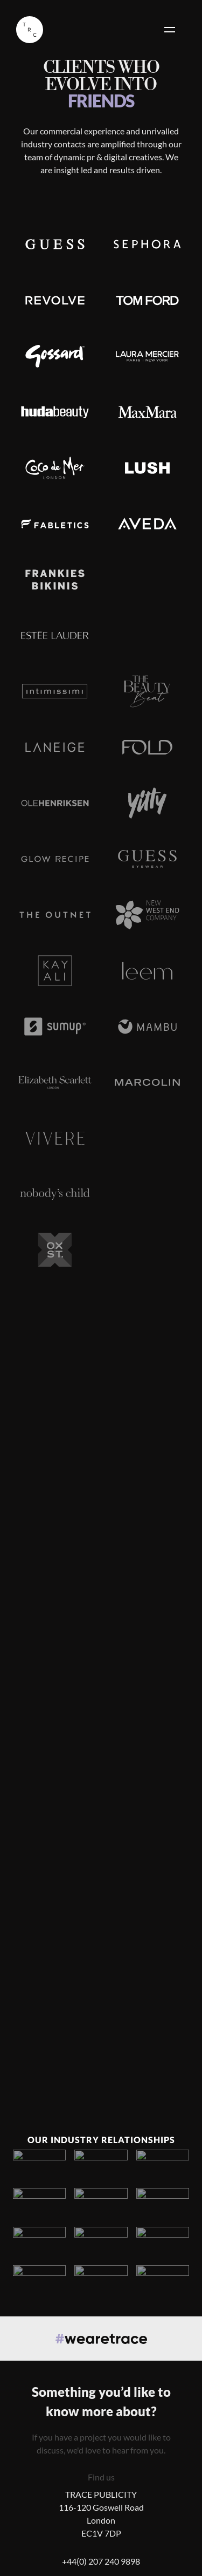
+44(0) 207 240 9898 (101, 2561)
